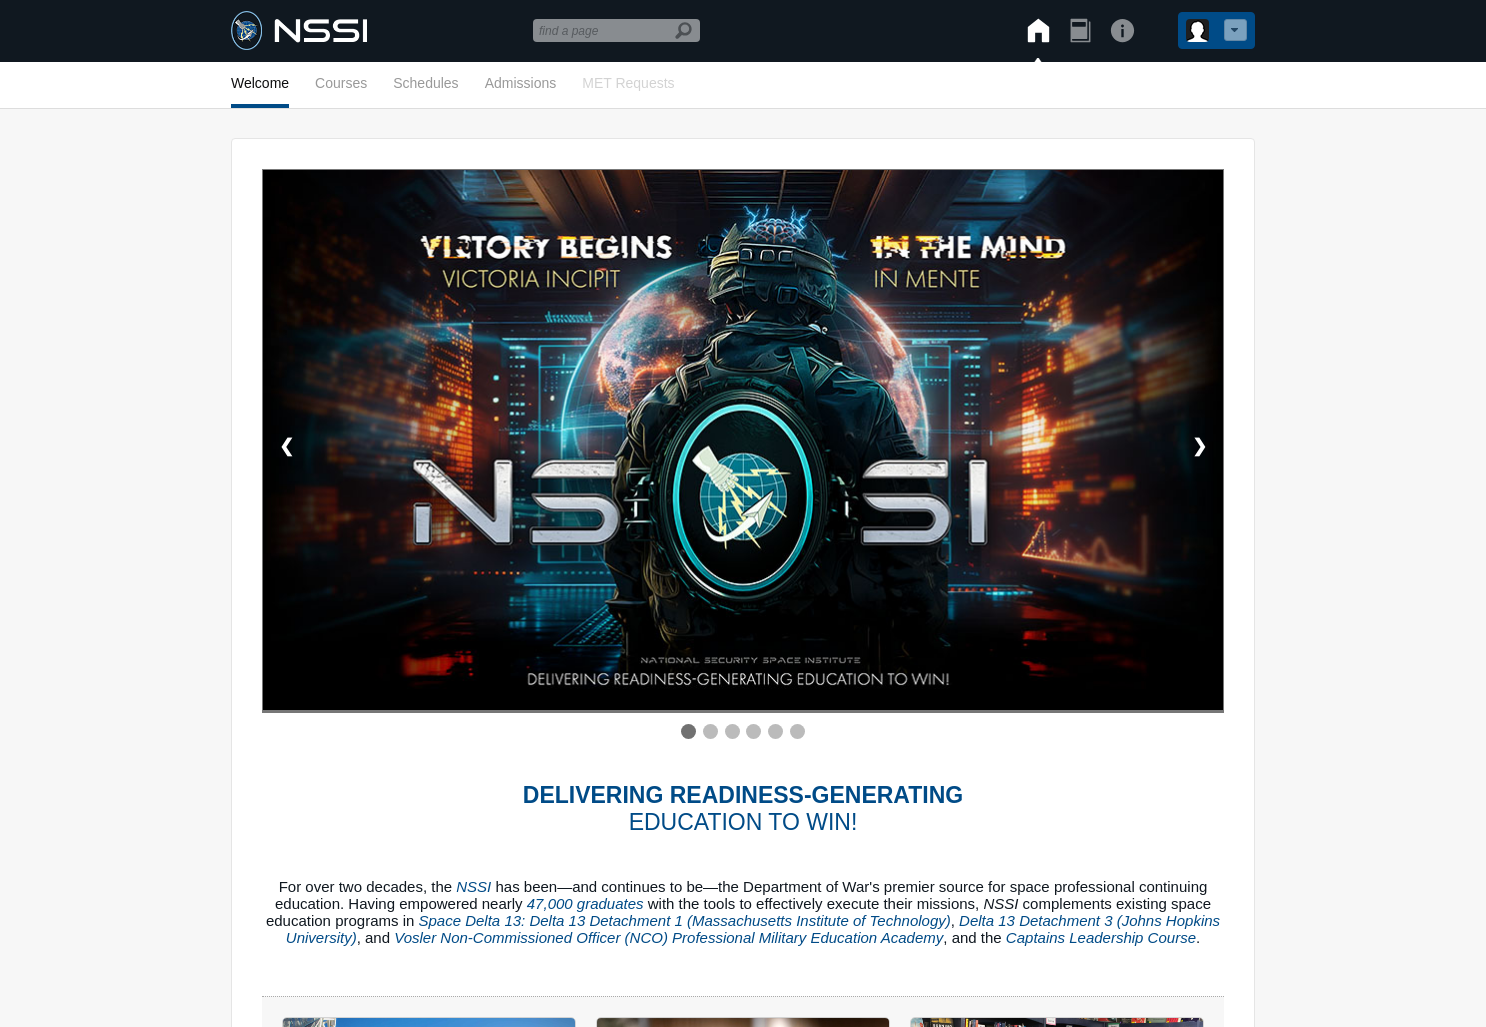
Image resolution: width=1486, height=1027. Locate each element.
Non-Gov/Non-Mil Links (662, 794)
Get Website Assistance (849, 794)
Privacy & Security (489, 794)
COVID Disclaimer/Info (320, 794)
